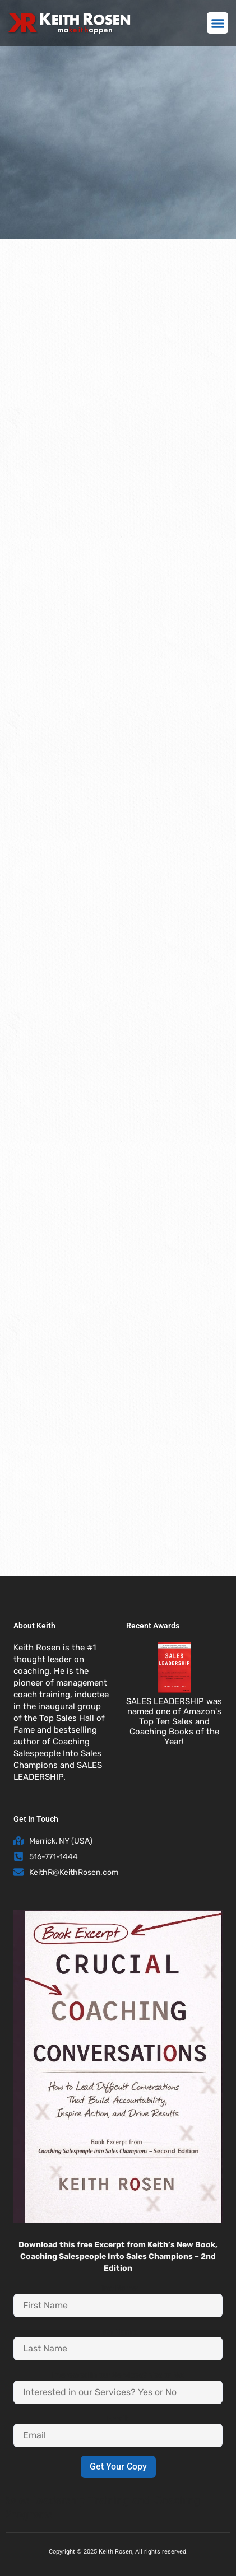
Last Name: (118, 2332)
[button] (217, 23)
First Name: (118, 2288)
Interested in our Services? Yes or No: (118, 2375)
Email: (118, 2419)
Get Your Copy (118, 2466)
